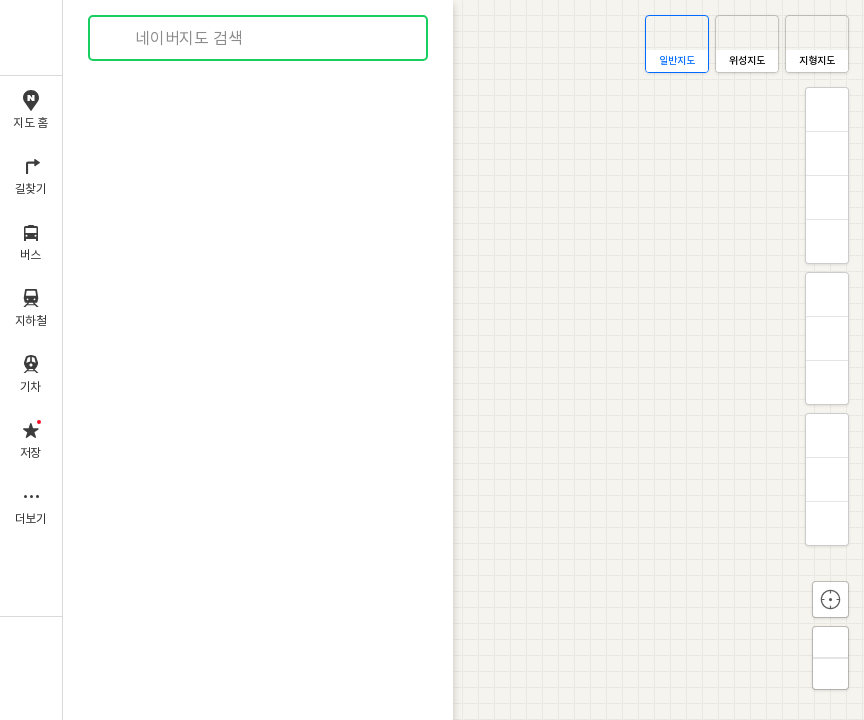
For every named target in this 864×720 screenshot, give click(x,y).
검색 (118, 38)
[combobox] (259, 38)
